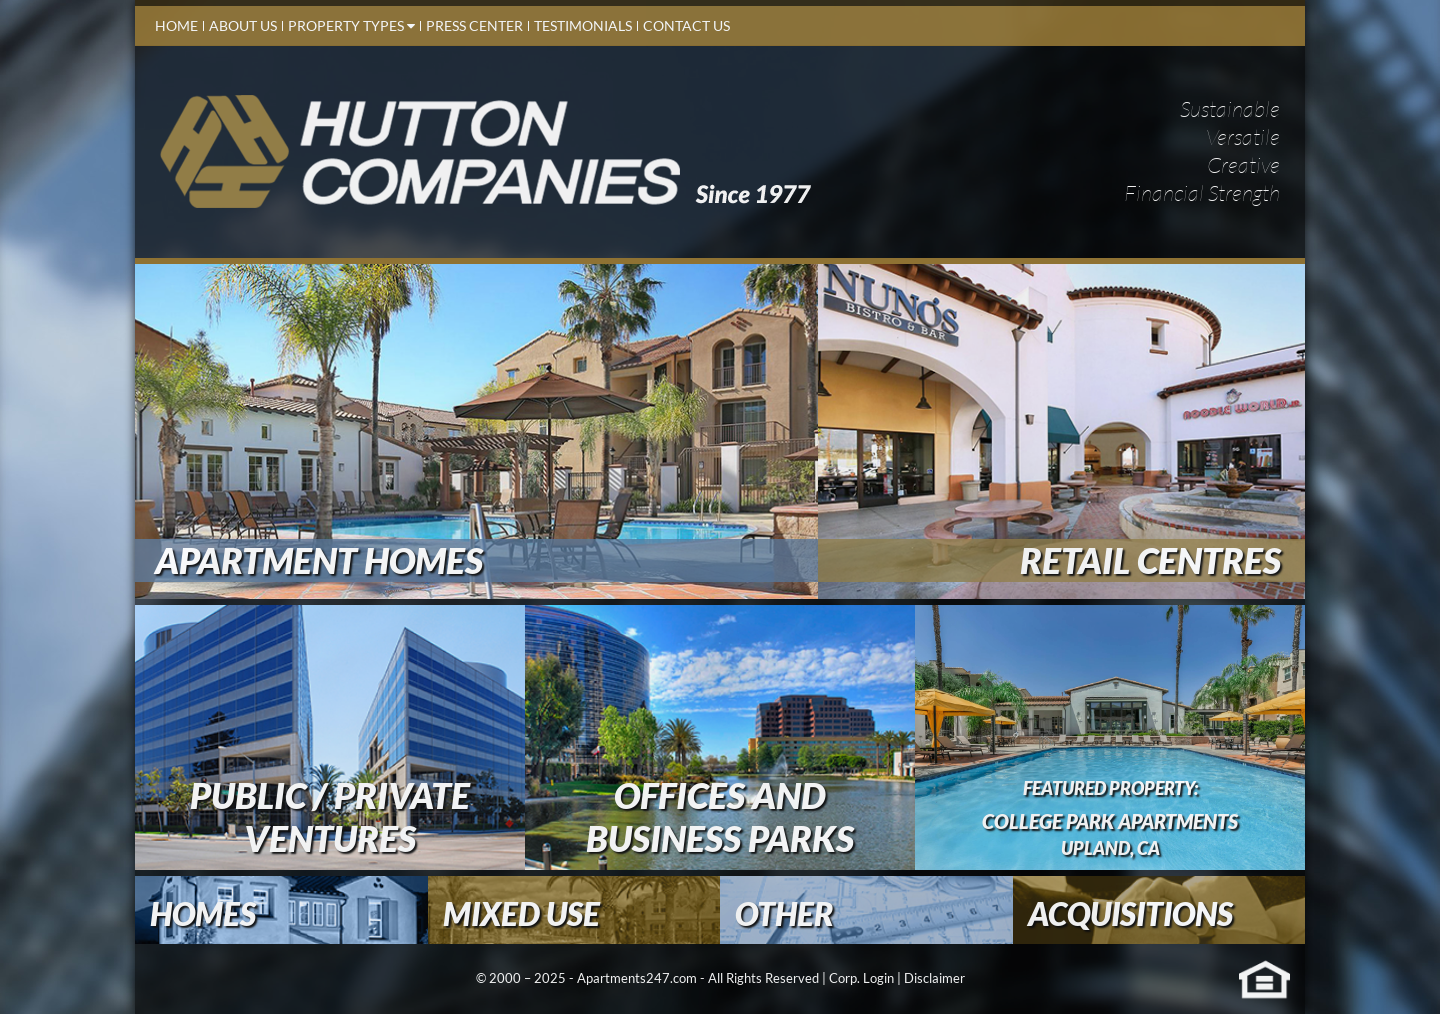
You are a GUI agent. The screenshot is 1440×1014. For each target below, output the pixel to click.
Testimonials (583, 25)
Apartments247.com (637, 978)
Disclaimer (934, 978)
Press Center (474, 25)
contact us (686, 25)
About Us (243, 25)
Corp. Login (861, 978)
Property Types (351, 25)
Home (176, 25)
